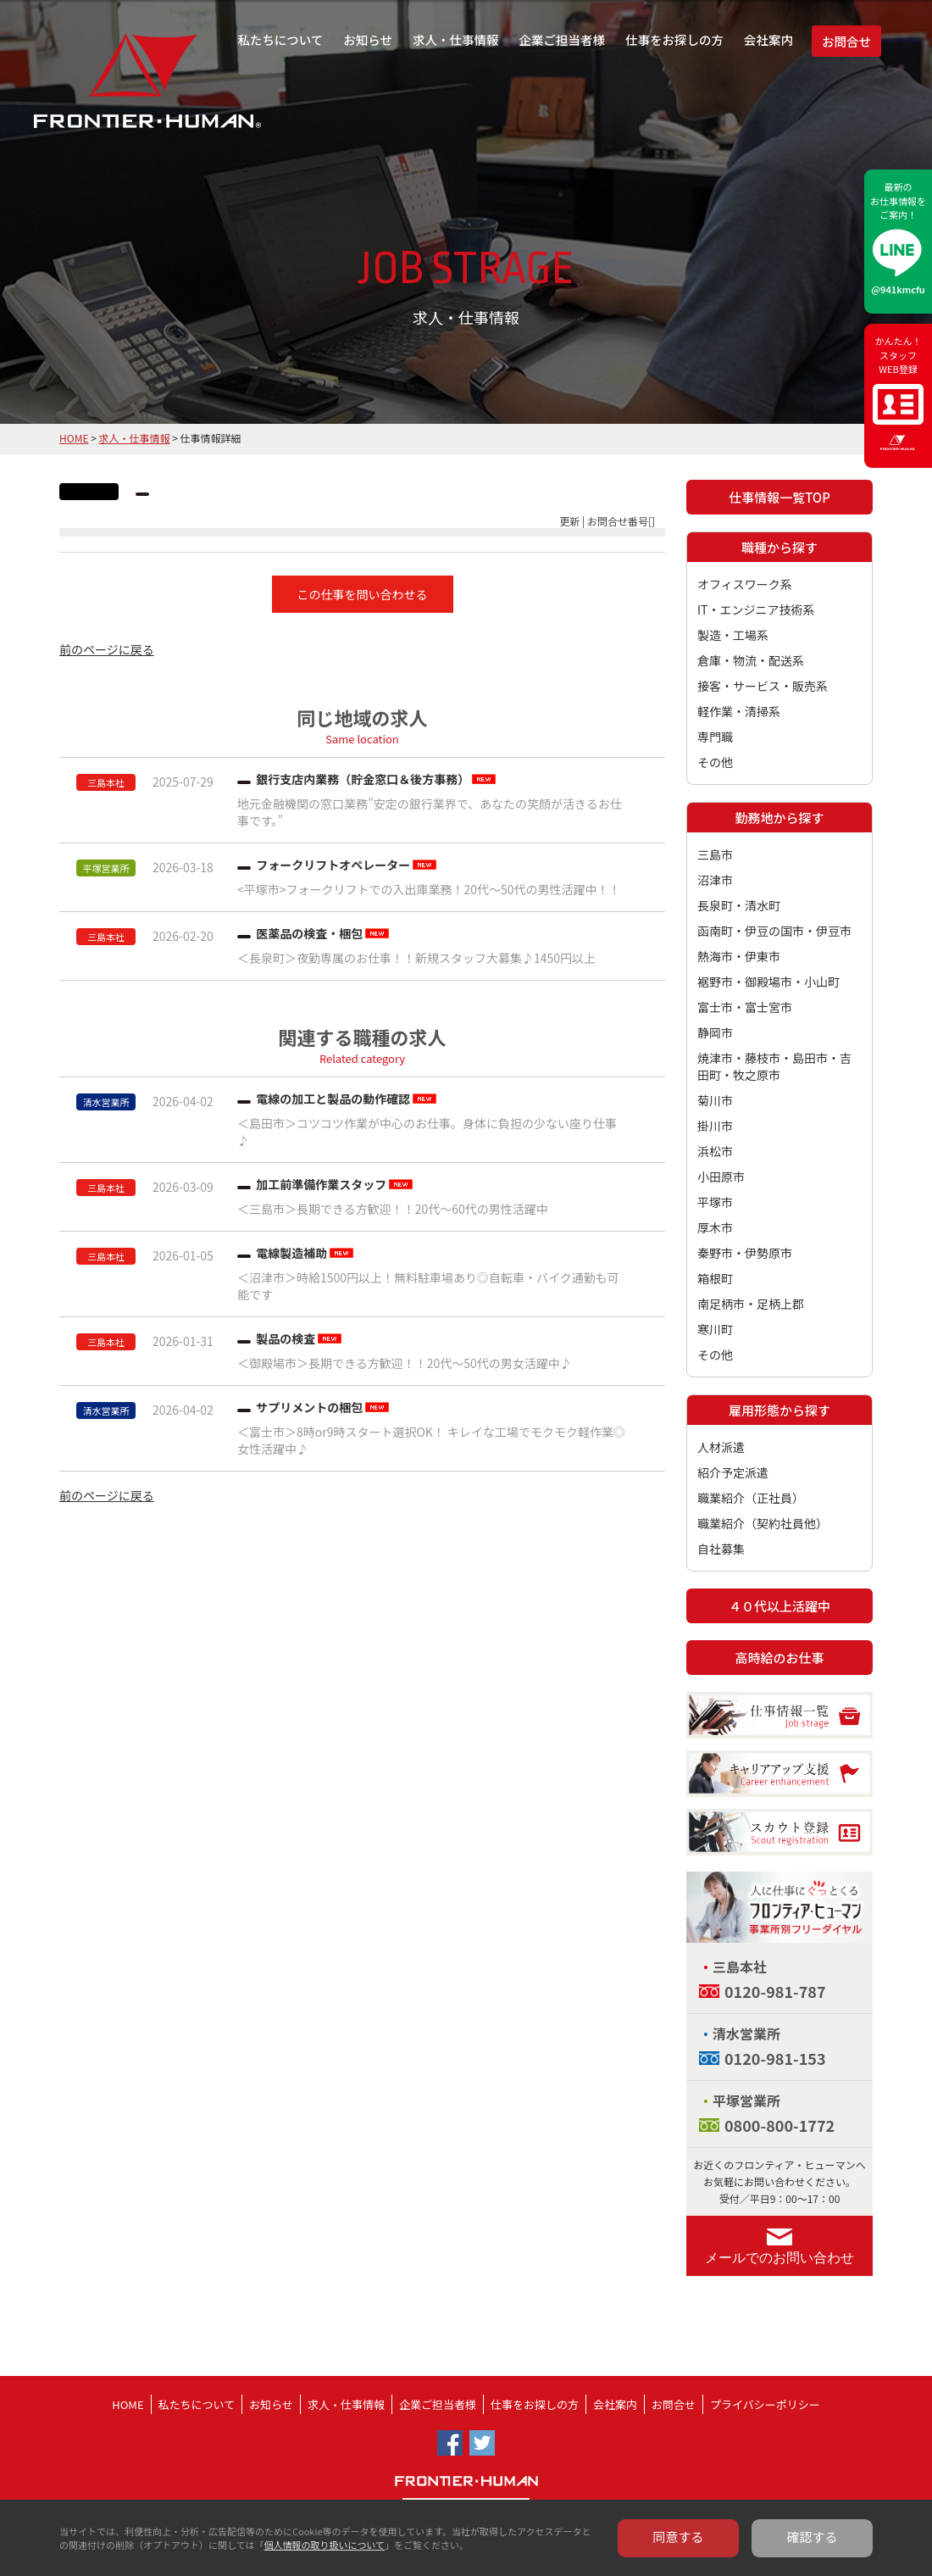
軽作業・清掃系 (738, 711)
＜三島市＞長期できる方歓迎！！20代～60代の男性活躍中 (392, 1208)
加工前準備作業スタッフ (321, 1184)
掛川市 (715, 1125)
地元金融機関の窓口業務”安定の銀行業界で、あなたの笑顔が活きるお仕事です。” (429, 812)
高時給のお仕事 (779, 1657)
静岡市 (715, 1032)
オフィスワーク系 (744, 584)
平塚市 (715, 1201)
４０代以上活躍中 (779, 1606)
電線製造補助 (291, 1252)
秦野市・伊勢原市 (744, 1252)
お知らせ (367, 39)
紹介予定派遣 (732, 1472)
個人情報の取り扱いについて (324, 2544)
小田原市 (721, 1176)
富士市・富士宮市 (744, 1007)
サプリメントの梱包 (309, 1407)
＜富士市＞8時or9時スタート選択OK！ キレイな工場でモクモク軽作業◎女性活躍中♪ (431, 1440)
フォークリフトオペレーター (333, 864)
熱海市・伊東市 (738, 956)
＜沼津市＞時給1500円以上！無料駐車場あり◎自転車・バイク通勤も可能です (428, 1286)
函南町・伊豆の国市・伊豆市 (774, 930)
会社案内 (768, 39)
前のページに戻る (106, 649)
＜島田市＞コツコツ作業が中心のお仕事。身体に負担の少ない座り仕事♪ (427, 1132)
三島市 (715, 854)
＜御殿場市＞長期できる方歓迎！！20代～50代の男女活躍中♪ (404, 1363)
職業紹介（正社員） (750, 1497)
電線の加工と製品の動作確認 (333, 1098)
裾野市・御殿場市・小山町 (768, 981)
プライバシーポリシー (765, 2404)
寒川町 (715, 1329)
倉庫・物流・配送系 (750, 660)
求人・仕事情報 (456, 39)
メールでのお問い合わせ (779, 2258)
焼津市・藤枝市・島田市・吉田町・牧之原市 (774, 1066)
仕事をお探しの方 (674, 39)
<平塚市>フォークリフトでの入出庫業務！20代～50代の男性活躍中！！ (429, 889)
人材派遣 (721, 1446)
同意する (678, 2536)
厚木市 (715, 1227)
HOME (73, 438)
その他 (715, 762)
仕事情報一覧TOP (779, 497)
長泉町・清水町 (738, 905)
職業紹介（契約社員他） (762, 1523)
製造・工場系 (732, 634)
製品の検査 (285, 1338)
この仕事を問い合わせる (362, 594)
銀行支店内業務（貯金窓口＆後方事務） (362, 779)
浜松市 (715, 1151)
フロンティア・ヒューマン (104, 93)
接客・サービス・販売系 (762, 685)
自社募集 (721, 1548)
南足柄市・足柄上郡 (750, 1303)
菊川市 (715, 1100)
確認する (812, 2536)
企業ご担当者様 (562, 39)
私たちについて (280, 39)
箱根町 (715, 1278)
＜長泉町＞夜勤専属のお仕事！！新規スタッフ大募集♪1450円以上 (416, 957)
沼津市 (715, 879)
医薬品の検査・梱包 (309, 933)
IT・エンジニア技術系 (756, 609)
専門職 (715, 736)
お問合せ (846, 41)
